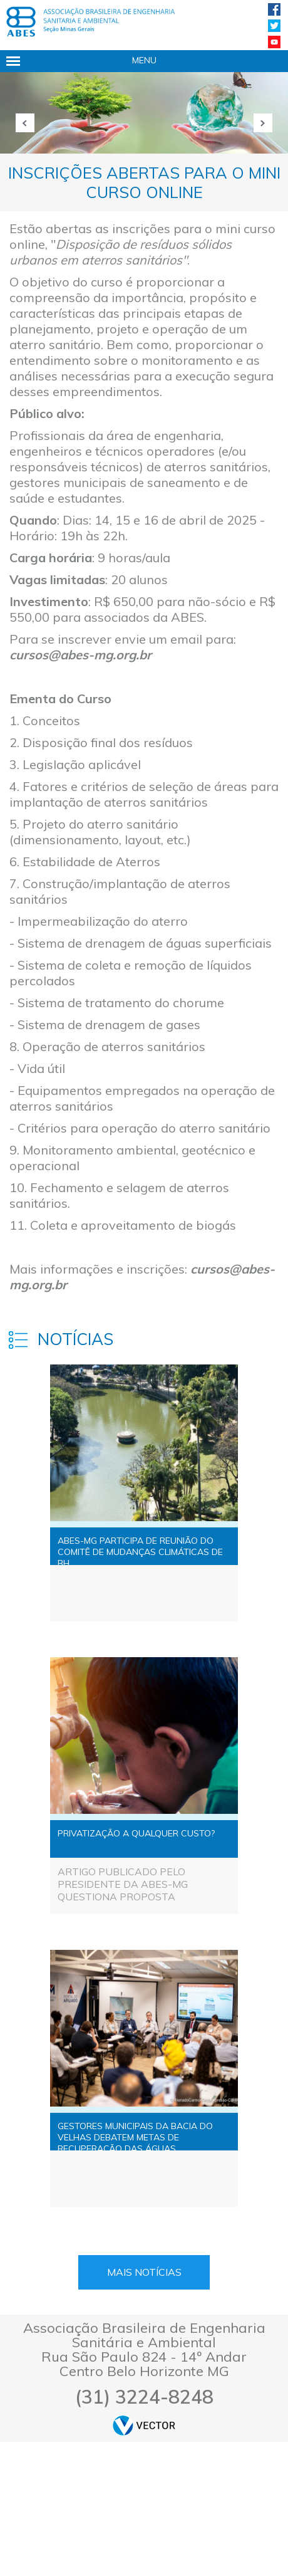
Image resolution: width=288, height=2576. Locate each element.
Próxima (263, 122)
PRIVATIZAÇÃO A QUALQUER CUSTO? (136, 1833)
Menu (144, 60)
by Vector (144, 2425)
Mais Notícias (144, 2272)
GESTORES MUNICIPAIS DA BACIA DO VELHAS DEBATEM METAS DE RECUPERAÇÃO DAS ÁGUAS (135, 2135)
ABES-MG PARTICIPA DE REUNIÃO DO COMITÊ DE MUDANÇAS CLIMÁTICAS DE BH (140, 1550)
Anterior (25, 122)
